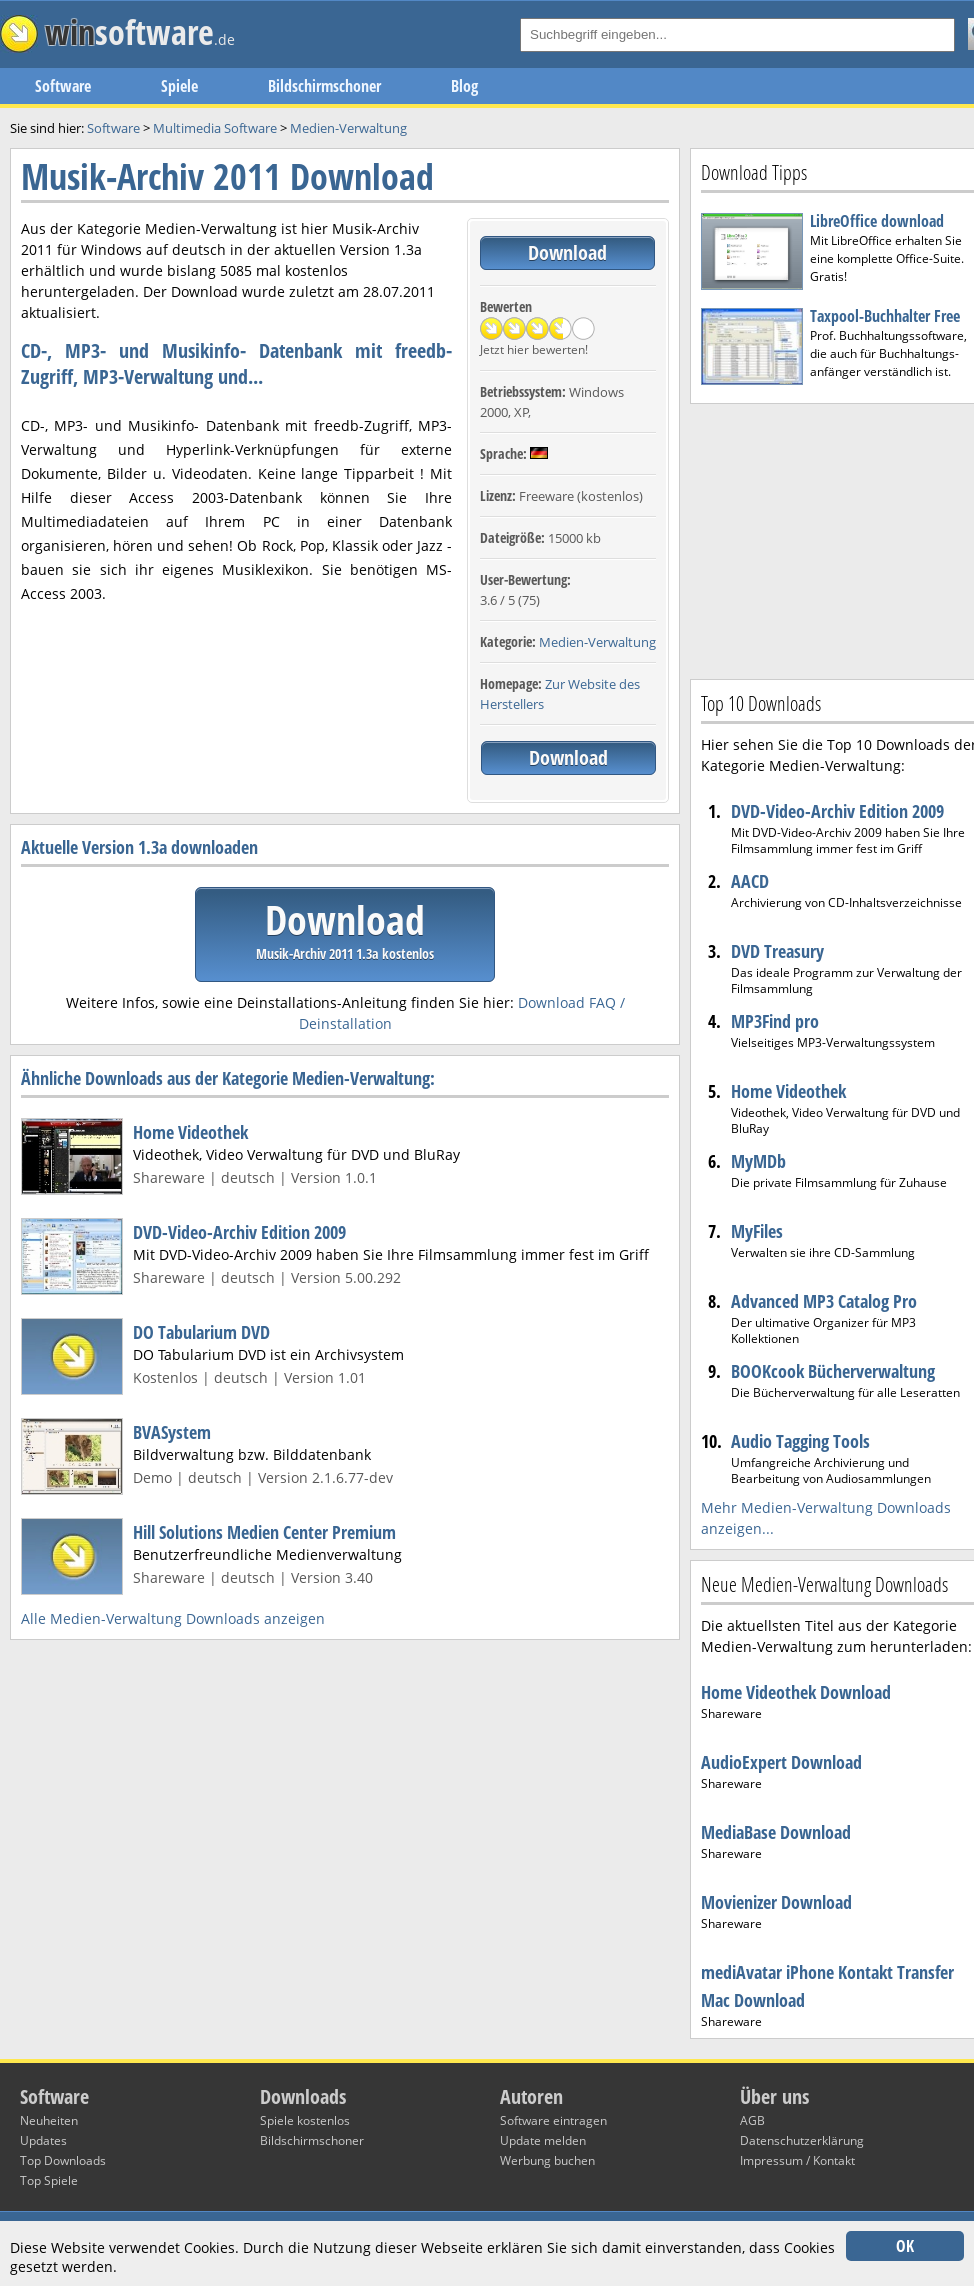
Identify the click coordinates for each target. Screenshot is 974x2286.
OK (905, 2246)
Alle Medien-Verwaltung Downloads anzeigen (173, 1618)
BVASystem (172, 1432)
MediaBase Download (776, 1832)
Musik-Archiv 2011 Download (227, 176)
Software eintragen (553, 2120)
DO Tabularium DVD (201, 1332)
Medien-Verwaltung (597, 642)
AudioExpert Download (781, 1762)
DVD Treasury (777, 951)
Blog (464, 86)
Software (63, 86)
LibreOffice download (877, 221)
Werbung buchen (547, 2160)
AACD (750, 881)
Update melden (543, 2140)
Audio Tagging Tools (800, 1441)
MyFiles (757, 1231)
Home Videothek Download (796, 1692)
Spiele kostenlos (305, 2120)
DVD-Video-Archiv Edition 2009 (239, 1232)
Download (567, 252)
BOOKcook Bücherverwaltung (833, 1371)
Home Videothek (190, 1132)
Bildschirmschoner (324, 86)
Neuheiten (49, 2120)
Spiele (179, 86)
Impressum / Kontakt (797, 2160)
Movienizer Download (776, 1902)
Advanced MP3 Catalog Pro (824, 1301)
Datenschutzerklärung (802, 2140)
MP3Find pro (775, 1021)
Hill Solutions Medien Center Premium (264, 1532)
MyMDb (758, 1161)
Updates (43, 2140)
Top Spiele (49, 2180)
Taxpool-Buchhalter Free (885, 316)
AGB (752, 2120)
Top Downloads (63, 2160)
